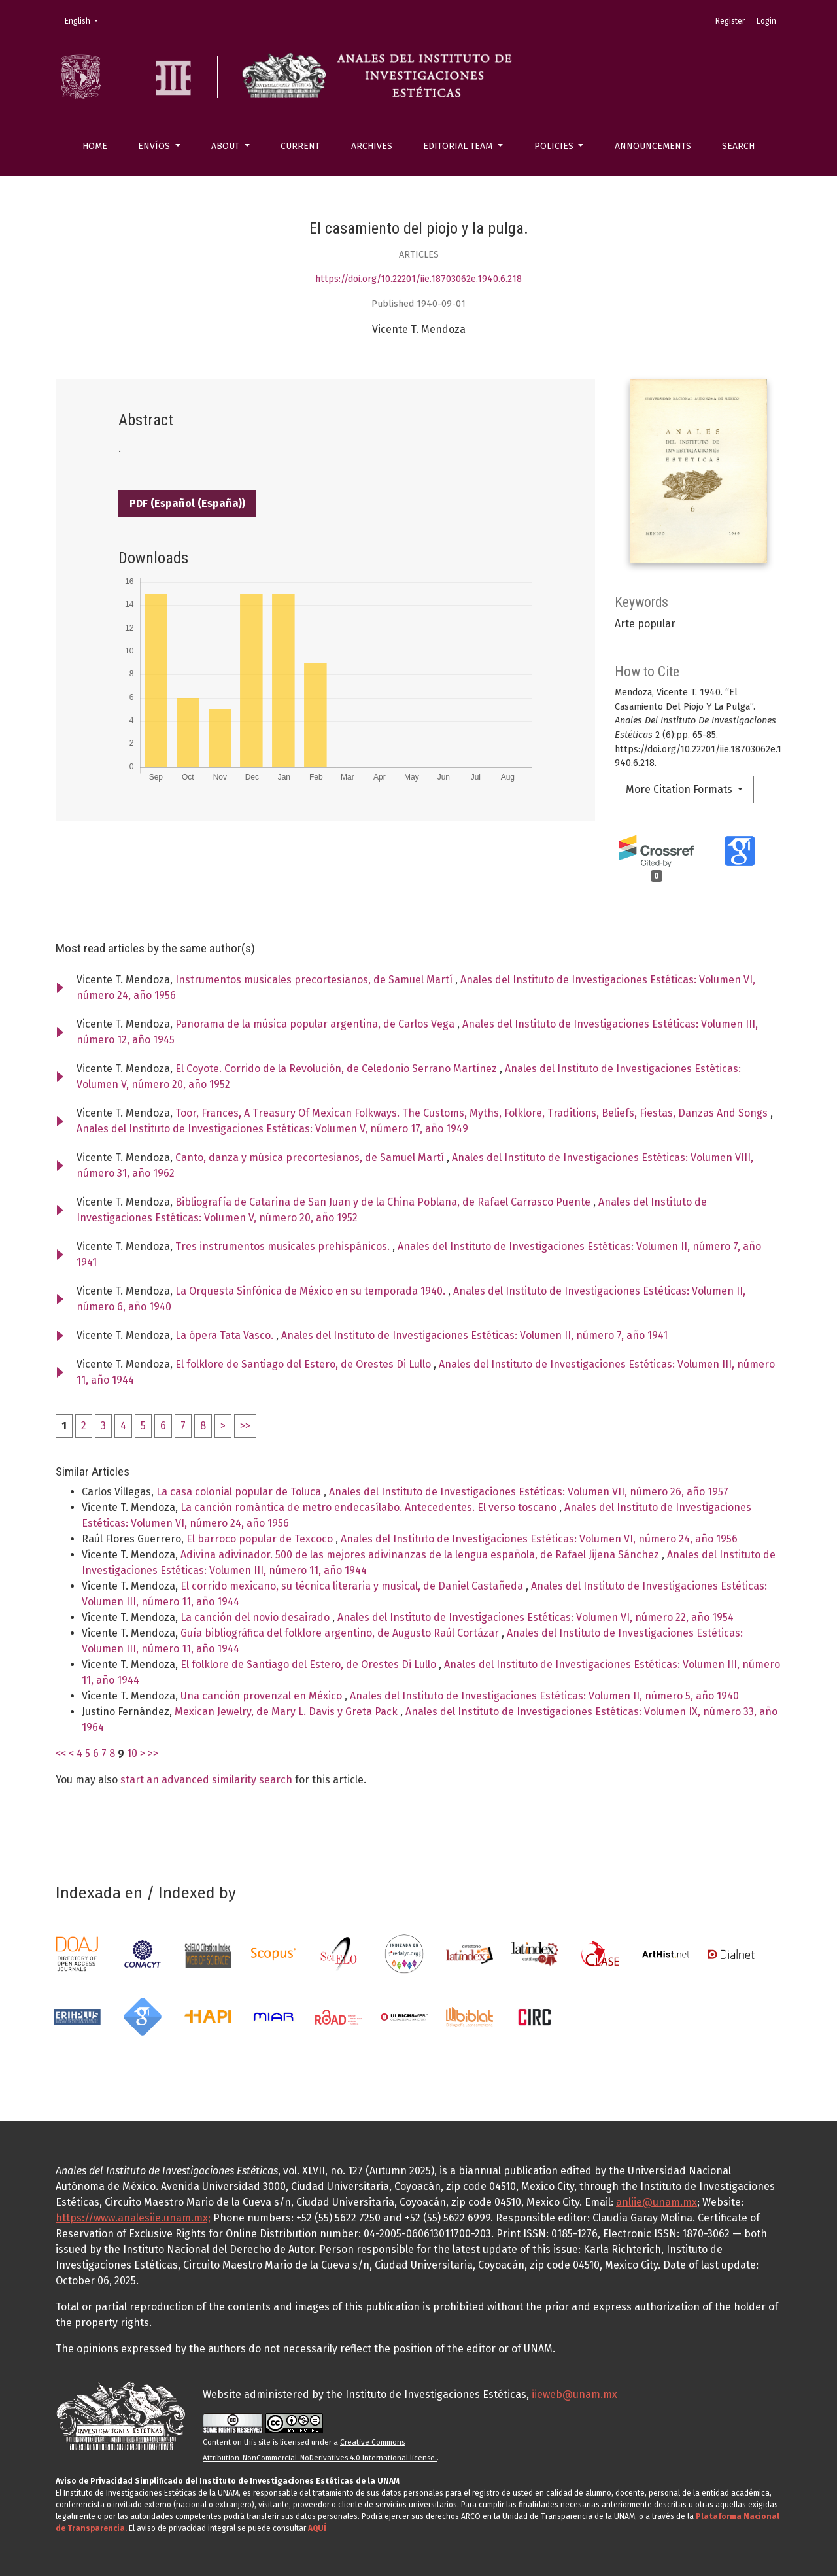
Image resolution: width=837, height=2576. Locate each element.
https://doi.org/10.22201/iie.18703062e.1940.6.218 (418, 279)
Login (766, 21)
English (85, 20)
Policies (555, 146)
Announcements (653, 146)
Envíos (155, 146)
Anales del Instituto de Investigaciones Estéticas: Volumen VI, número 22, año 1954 (535, 1617)
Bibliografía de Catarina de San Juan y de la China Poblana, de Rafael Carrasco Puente (384, 1202)
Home (94, 146)
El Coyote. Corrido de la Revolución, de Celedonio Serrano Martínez (337, 1068)
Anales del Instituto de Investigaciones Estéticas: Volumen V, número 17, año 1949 (272, 1129)
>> (245, 1425)
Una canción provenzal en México (262, 1696)
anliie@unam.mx (656, 2202)
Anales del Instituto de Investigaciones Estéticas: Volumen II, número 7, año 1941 (474, 1335)
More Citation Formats (680, 789)
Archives (371, 146)
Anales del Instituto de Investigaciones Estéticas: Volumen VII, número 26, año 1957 (528, 1492)
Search (738, 146)
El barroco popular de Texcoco (260, 1539)
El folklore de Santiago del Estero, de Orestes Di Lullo (304, 1364)
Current (300, 146)
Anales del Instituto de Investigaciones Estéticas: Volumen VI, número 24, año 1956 (539, 1539)
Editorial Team (459, 146)
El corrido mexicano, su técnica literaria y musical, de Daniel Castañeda (353, 1586)
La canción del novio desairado (256, 1617)
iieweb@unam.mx (574, 2394)
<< (61, 1753)
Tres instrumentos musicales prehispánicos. (283, 1246)
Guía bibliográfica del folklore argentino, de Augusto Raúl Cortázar (341, 1633)
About (226, 146)
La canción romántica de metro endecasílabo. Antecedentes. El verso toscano (369, 1507)
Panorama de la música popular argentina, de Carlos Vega (316, 1024)
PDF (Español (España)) (187, 503)
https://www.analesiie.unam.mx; (133, 2218)
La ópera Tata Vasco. (225, 1335)
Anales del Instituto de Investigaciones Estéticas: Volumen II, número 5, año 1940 (544, 1696)
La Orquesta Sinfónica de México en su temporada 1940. (311, 1291)
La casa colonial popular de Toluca (240, 1492)
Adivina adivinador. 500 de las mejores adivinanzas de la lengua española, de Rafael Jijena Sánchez (421, 1554)
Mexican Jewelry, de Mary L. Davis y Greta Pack (287, 1711)
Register (730, 21)
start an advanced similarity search (206, 1779)
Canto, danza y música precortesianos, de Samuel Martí (311, 1157)
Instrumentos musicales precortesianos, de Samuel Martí (315, 979)
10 (132, 1753)
